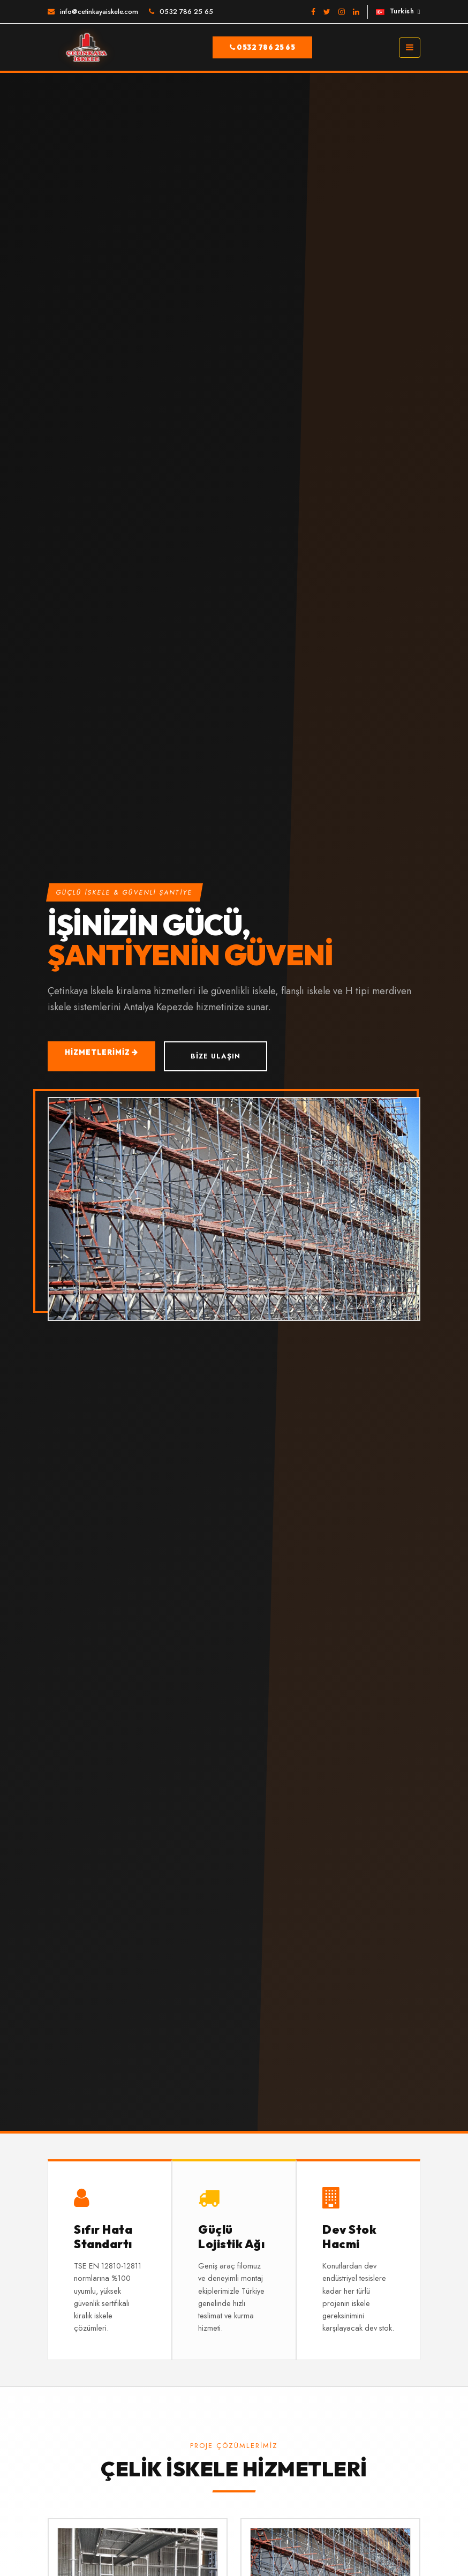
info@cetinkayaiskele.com (99, 11)
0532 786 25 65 (186, 11)
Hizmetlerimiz (101, 1052)
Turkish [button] (395, 11)
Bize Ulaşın (215, 1056)
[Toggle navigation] (409, 47)
